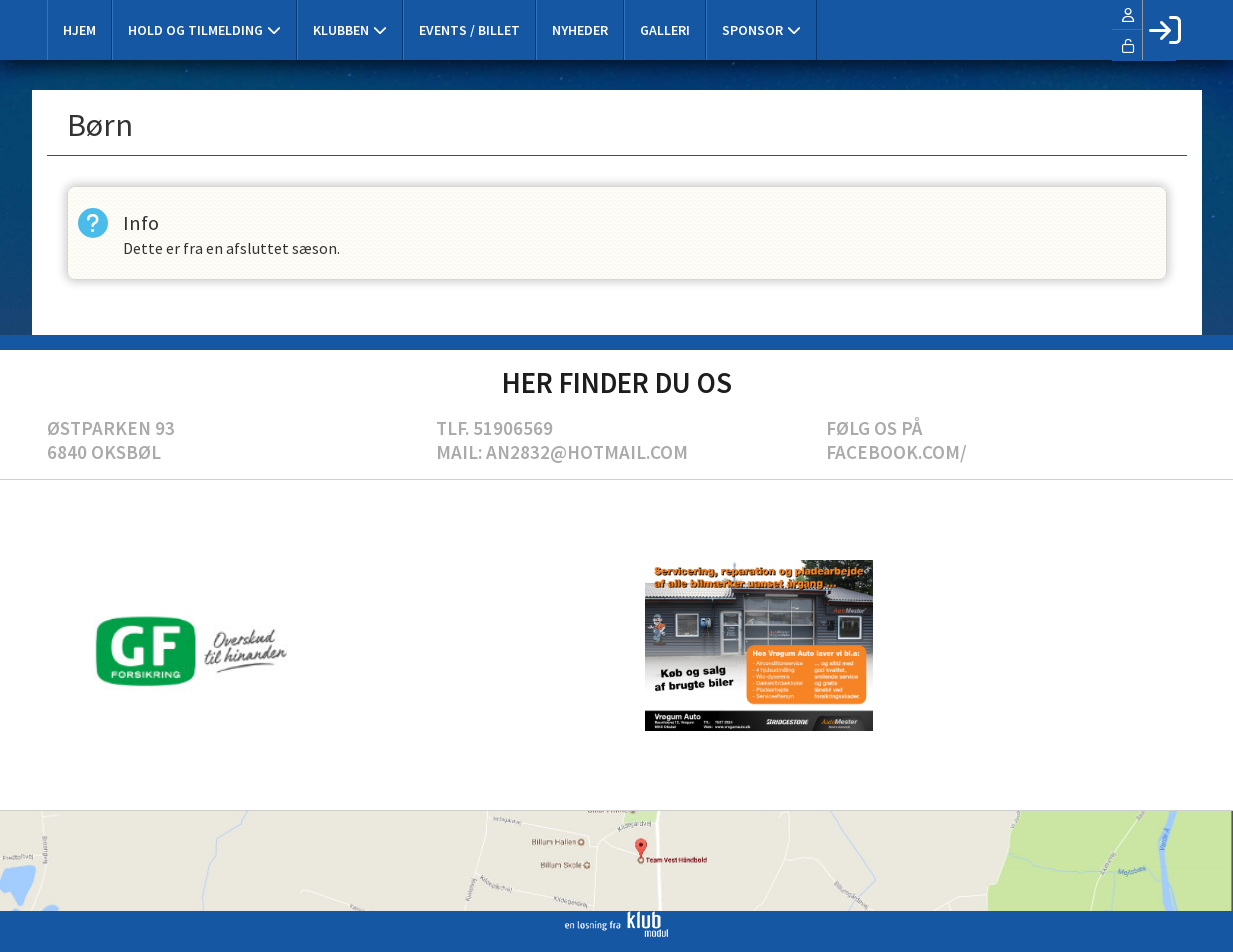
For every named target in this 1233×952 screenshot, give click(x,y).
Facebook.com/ (896, 452)
